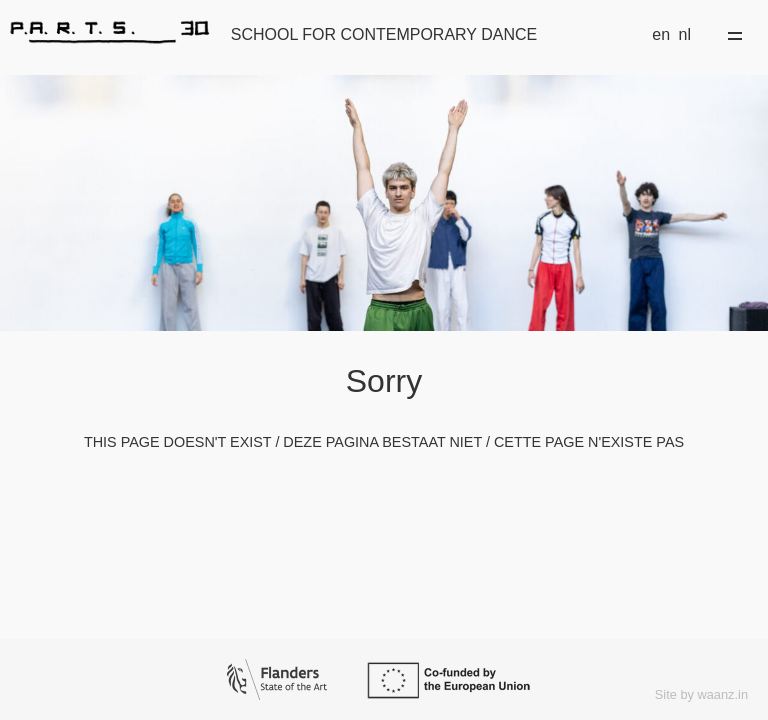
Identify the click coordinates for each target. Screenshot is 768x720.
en (661, 34)
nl (685, 34)
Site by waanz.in (701, 694)
